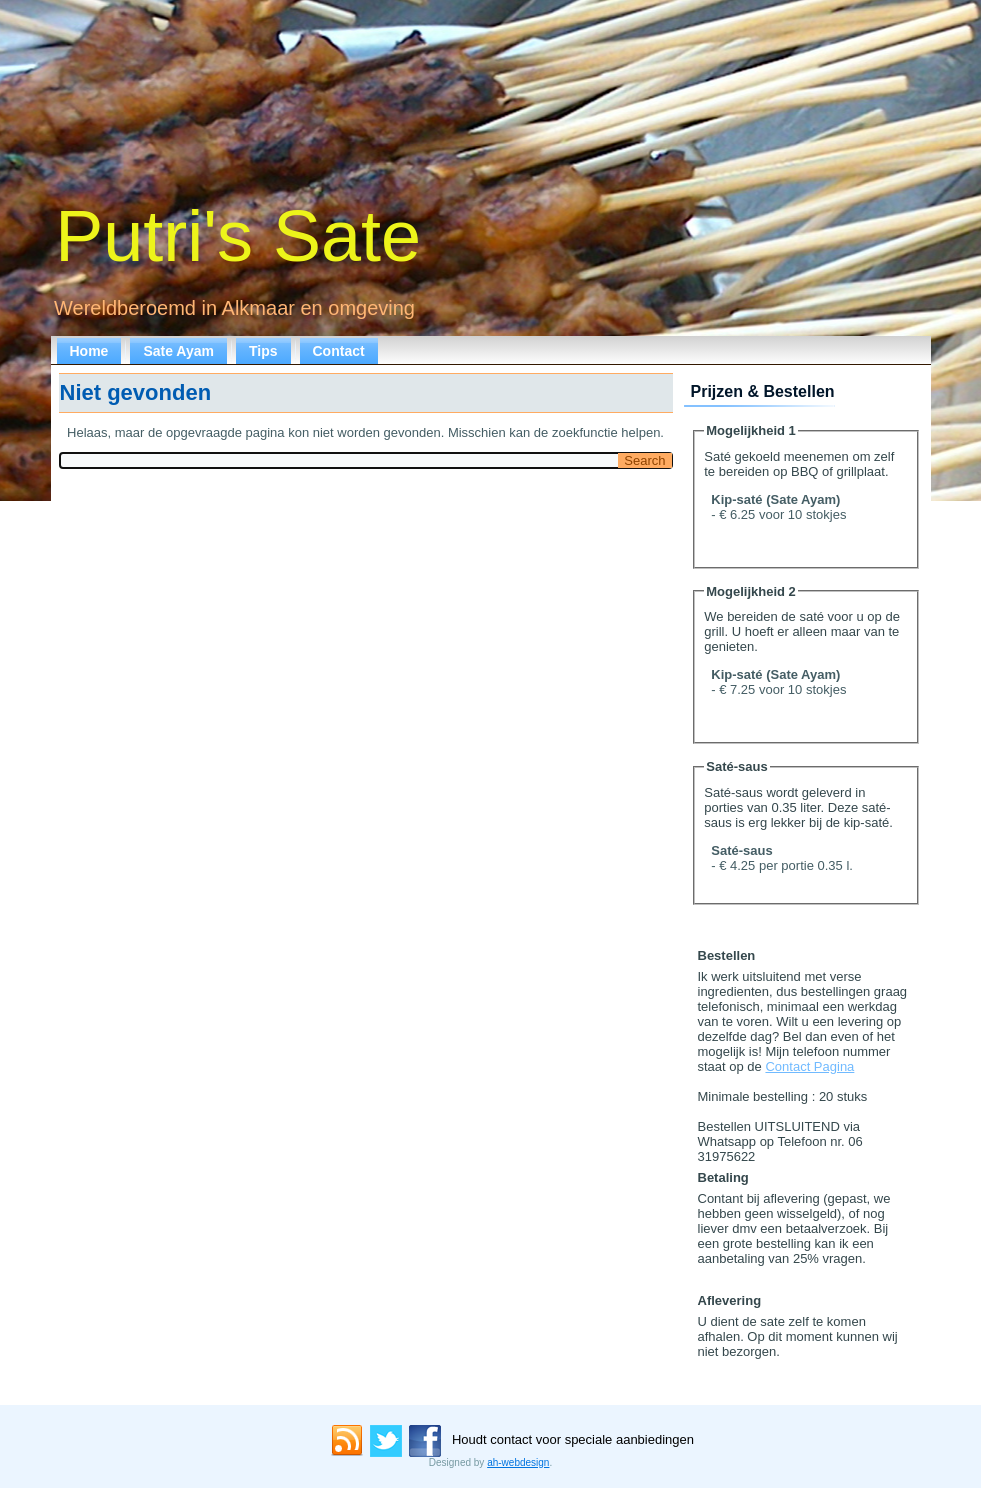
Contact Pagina (809, 1066)
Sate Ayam (178, 351)
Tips (263, 351)
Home (89, 351)
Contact (339, 351)
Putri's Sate (238, 236)
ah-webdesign (518, 1462)
